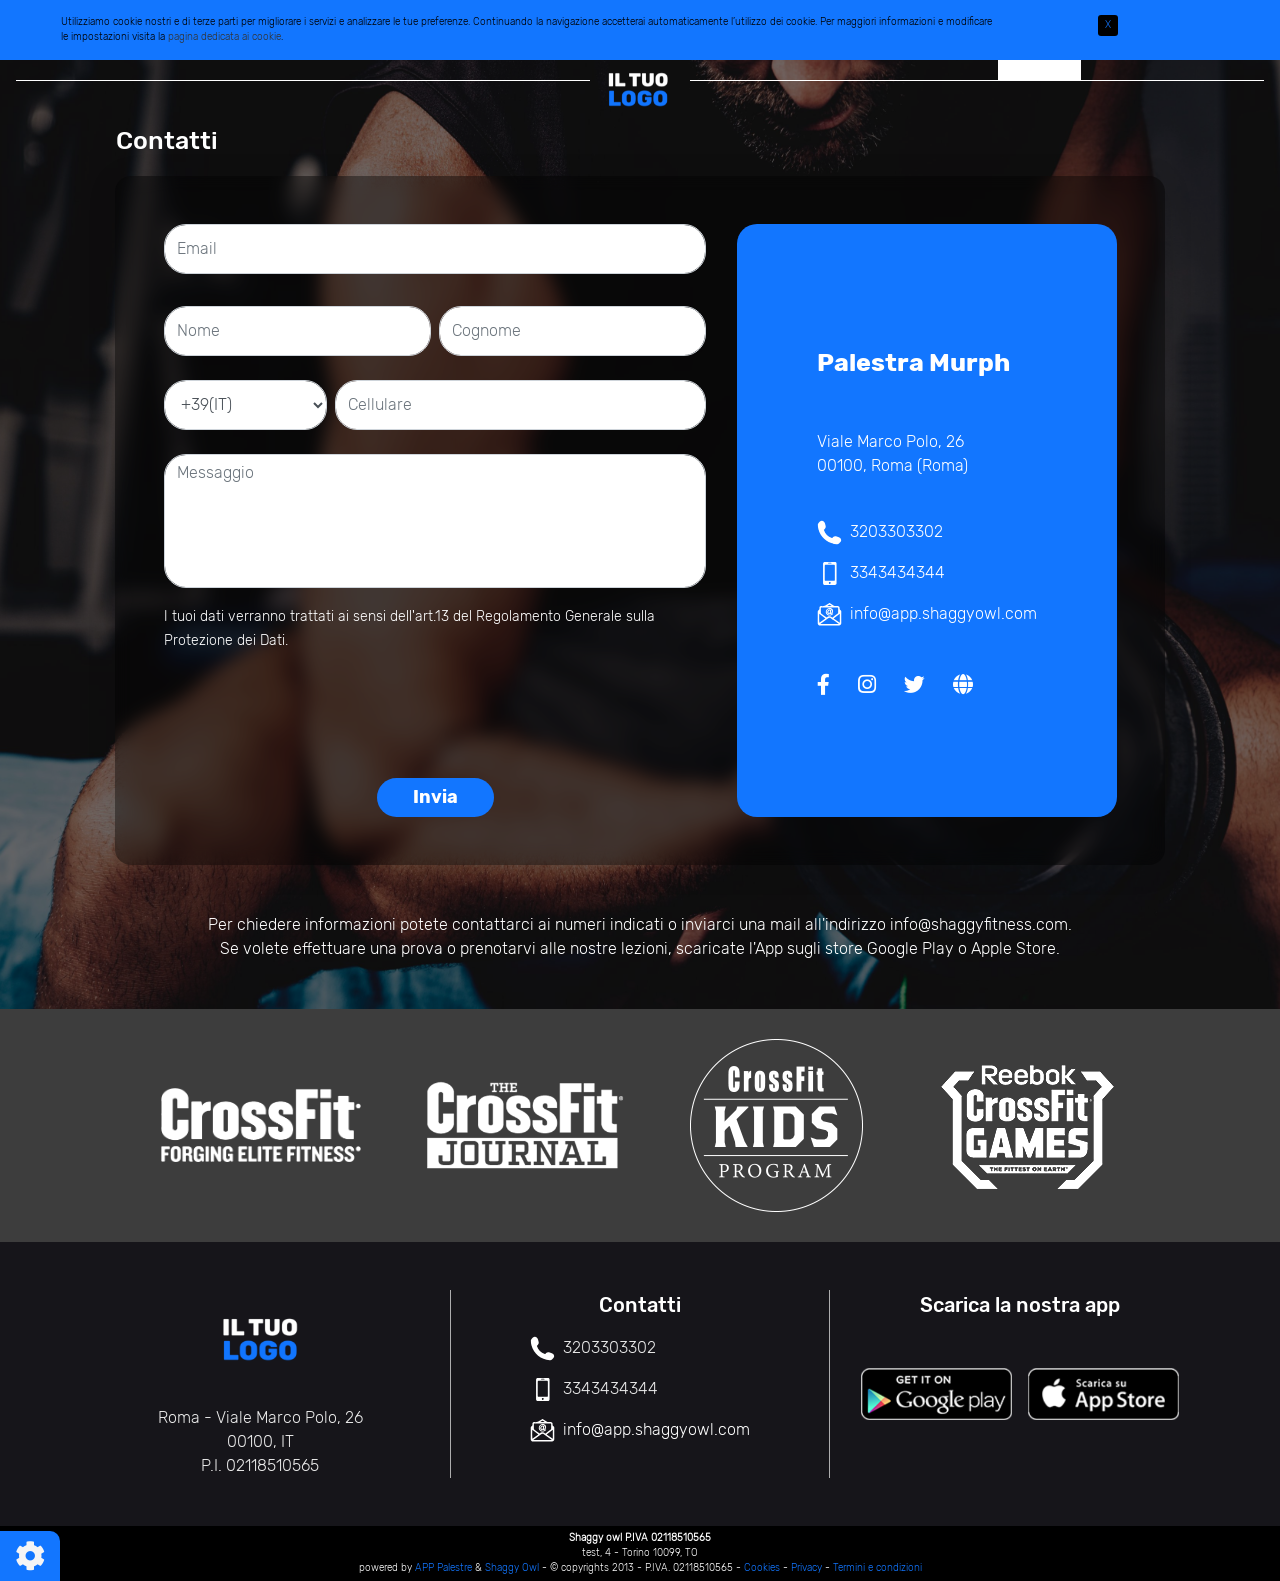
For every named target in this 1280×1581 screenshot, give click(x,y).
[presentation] (435, 707)
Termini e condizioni (877, 1568)
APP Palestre (443, 1568)
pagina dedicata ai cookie (224, 37)
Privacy (806, 1568)
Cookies (762, 1568)
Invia (435, 797)
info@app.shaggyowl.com (943, 613)
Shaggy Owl (512, 1568)
